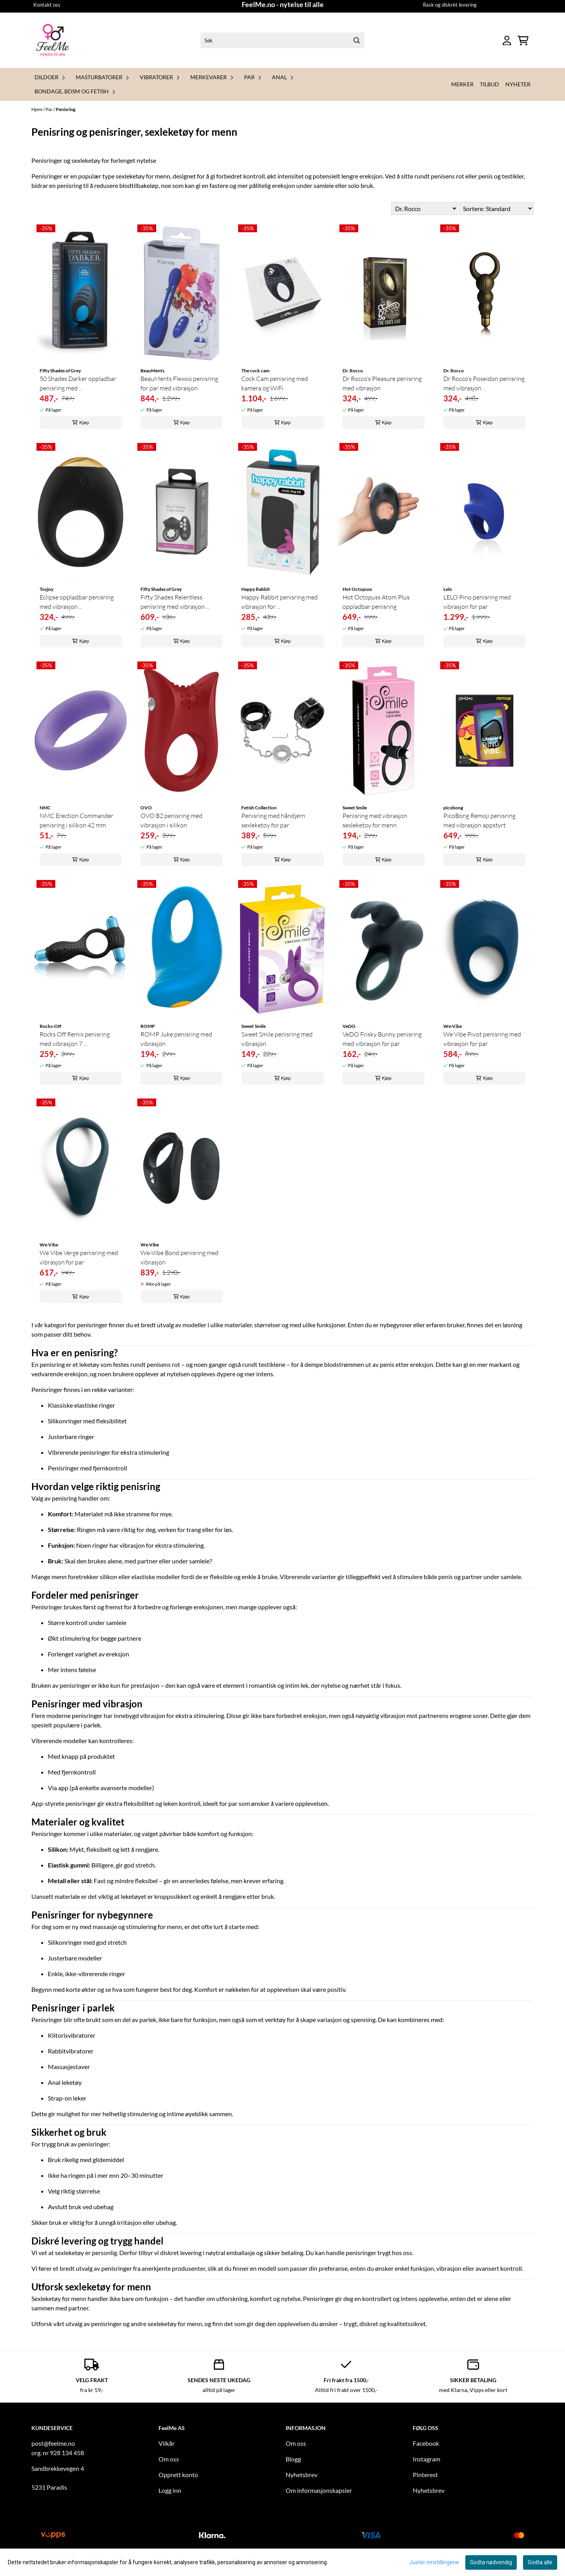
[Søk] (282, 40)
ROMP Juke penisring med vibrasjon (176, 1039)
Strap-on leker (67, 2098)
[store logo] (53, 40)
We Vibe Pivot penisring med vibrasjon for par (482, 1039)
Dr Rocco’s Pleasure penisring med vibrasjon (382, 383)
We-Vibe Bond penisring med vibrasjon (179, 1257)
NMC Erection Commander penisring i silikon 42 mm (76, 820)
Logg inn (170, 2490)
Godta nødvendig (491, 2562)
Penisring (65, 109)
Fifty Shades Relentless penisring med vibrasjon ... (175, 601)
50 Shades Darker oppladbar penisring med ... (78, 383)
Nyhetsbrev (301, 2474)
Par (49, 109)
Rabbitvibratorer (70, 2051)
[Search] (357, 40)
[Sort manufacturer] (424, 208)
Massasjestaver (69, 2066)
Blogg (293, 2459)
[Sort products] (496, 208)
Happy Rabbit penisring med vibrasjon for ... (279, 601)
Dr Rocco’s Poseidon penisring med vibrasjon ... (484, 383)
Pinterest (425, 2474)
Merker (462, 84)
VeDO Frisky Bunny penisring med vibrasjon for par (382, 1039)
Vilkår (167, 2443)
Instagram (426, 2459)
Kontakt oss (46, 5)
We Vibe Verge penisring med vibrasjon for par (79, 1257)
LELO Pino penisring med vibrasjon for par (477, 601)
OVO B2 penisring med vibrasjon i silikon (171, 820)
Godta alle (540, 2562)
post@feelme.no (53, 2443)
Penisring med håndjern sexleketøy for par (273, 820)
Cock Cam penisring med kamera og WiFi (274, 383)
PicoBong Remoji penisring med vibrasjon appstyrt (479, 820)
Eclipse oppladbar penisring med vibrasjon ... (77, 601)
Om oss (169, 2459)
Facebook (426, 2443)
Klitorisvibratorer (71, 2035)
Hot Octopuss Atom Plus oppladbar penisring (376, 601)
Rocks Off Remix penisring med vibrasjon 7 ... (75, 1039)
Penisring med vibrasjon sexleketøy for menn (375, 820)
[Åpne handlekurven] (523, 41)
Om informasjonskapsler (319, 2490)
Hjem (37, 109)
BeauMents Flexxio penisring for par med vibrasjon (179, 383)
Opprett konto (178, 2474)
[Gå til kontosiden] (506, 41)
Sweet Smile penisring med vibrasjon (277, 1039)
